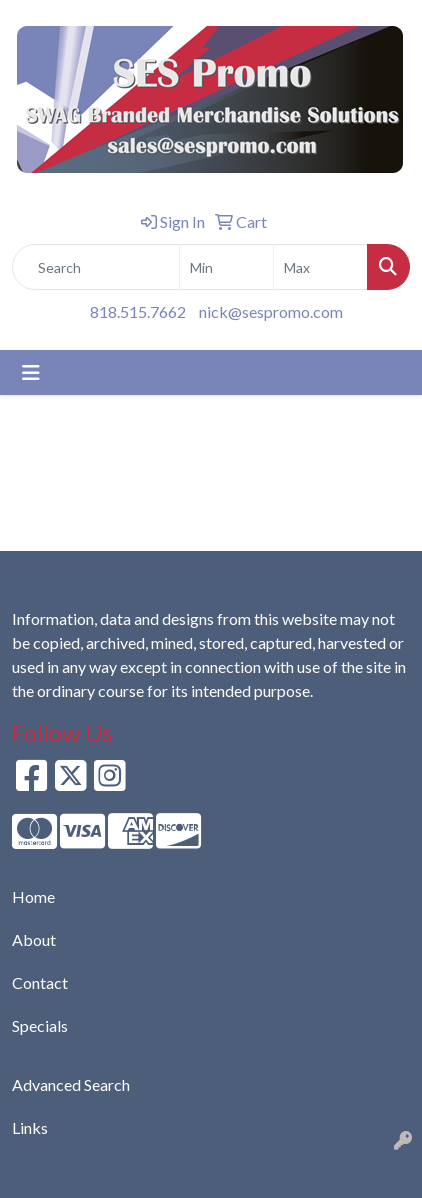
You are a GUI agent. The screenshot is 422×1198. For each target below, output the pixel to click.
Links (30, 1127)
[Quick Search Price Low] (226, 267)
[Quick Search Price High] (320, 267)
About (34, 939)
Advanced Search (71, 1084)
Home (33, 896)
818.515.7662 (138, 311)
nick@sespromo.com (271, 311)
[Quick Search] (96, 267)
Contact (40, 982)
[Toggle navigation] (31, 372)
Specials (40, 1025)
